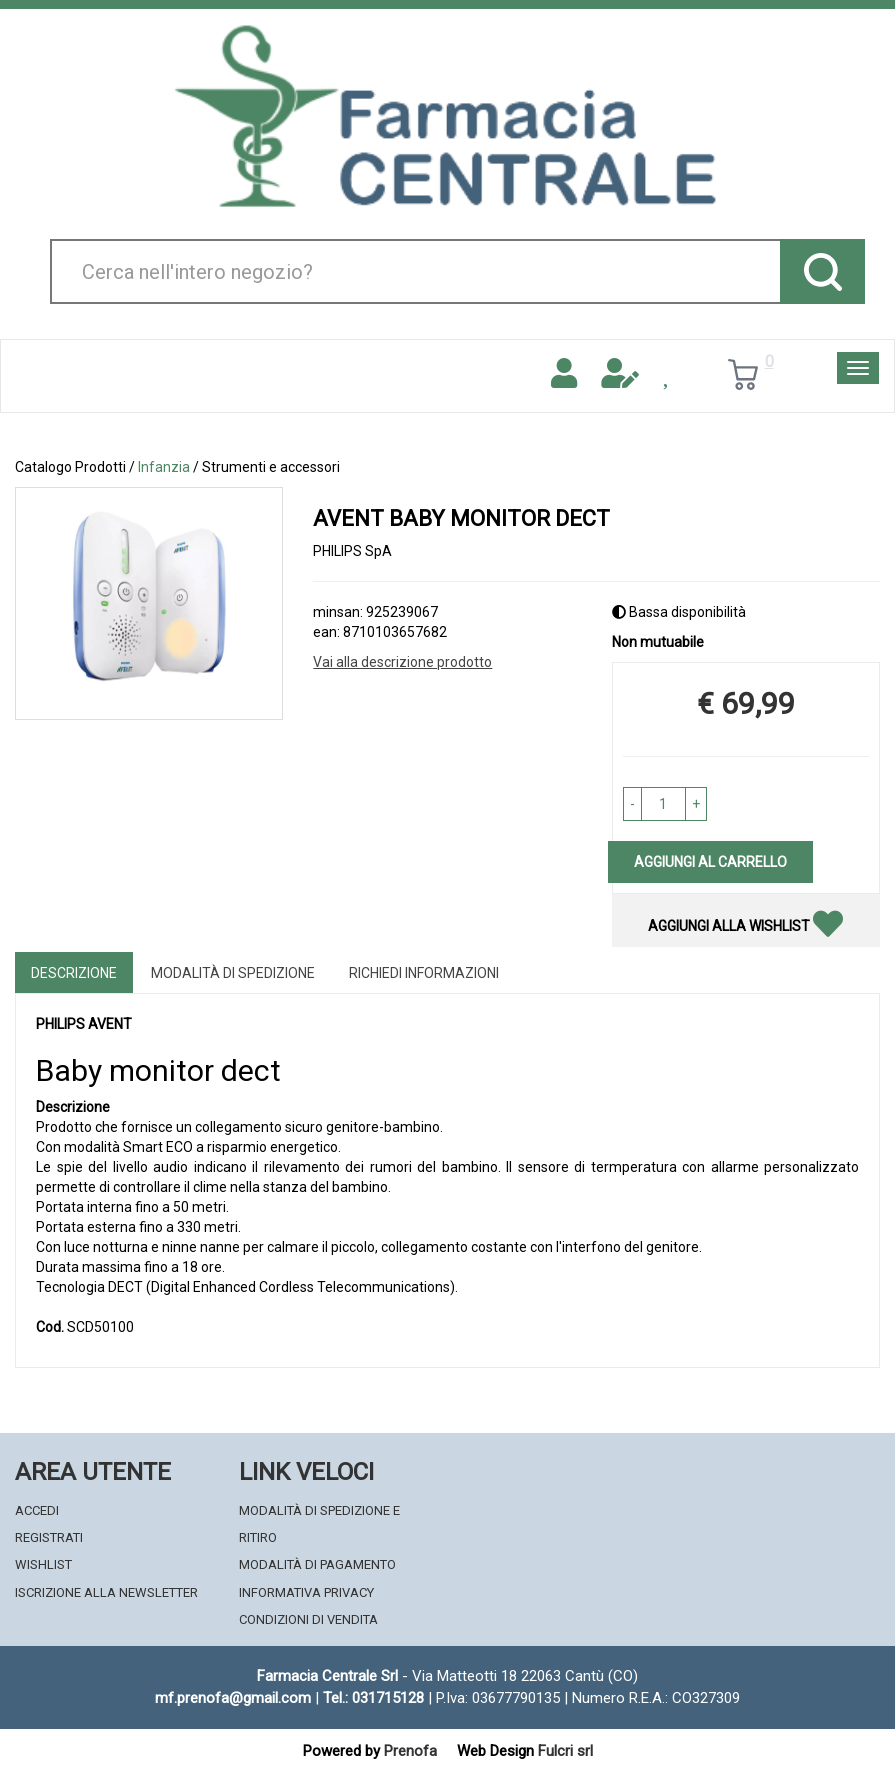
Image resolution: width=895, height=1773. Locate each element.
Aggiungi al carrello (710, 862)
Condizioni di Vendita (308, 1619)
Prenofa (410, 1751)
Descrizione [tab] (74, 973)
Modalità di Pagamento (317, 1564)
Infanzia (164, 467)
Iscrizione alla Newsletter (106, 1592)
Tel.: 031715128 (373, 1698)
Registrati (49, 1537)
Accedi (37, 1510)
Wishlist (43, 1564)
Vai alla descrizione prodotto (402, 662)
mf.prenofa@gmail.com (233, 1698)
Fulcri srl (565, 1751)
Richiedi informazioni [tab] (424, 973)
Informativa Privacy (306, 1592)
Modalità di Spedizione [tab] (233, 973)
